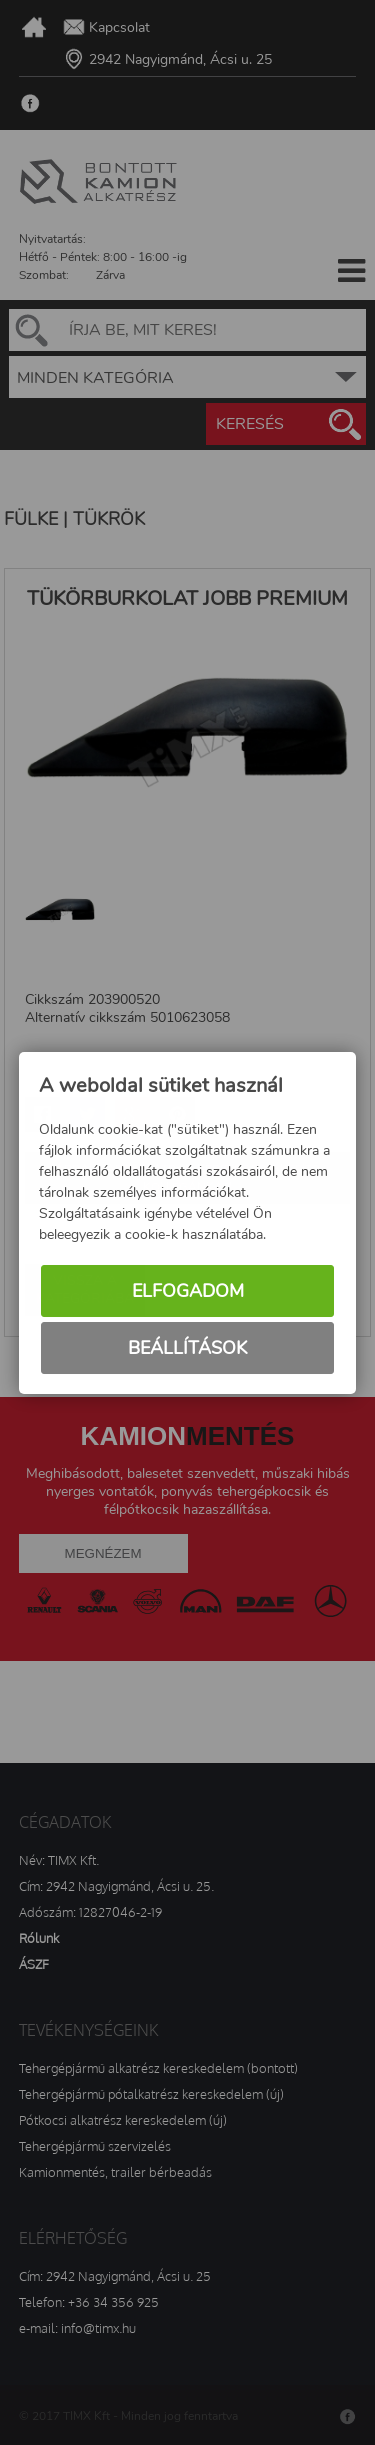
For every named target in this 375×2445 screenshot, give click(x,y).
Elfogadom (188, 1291)
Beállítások (187, 1348)
